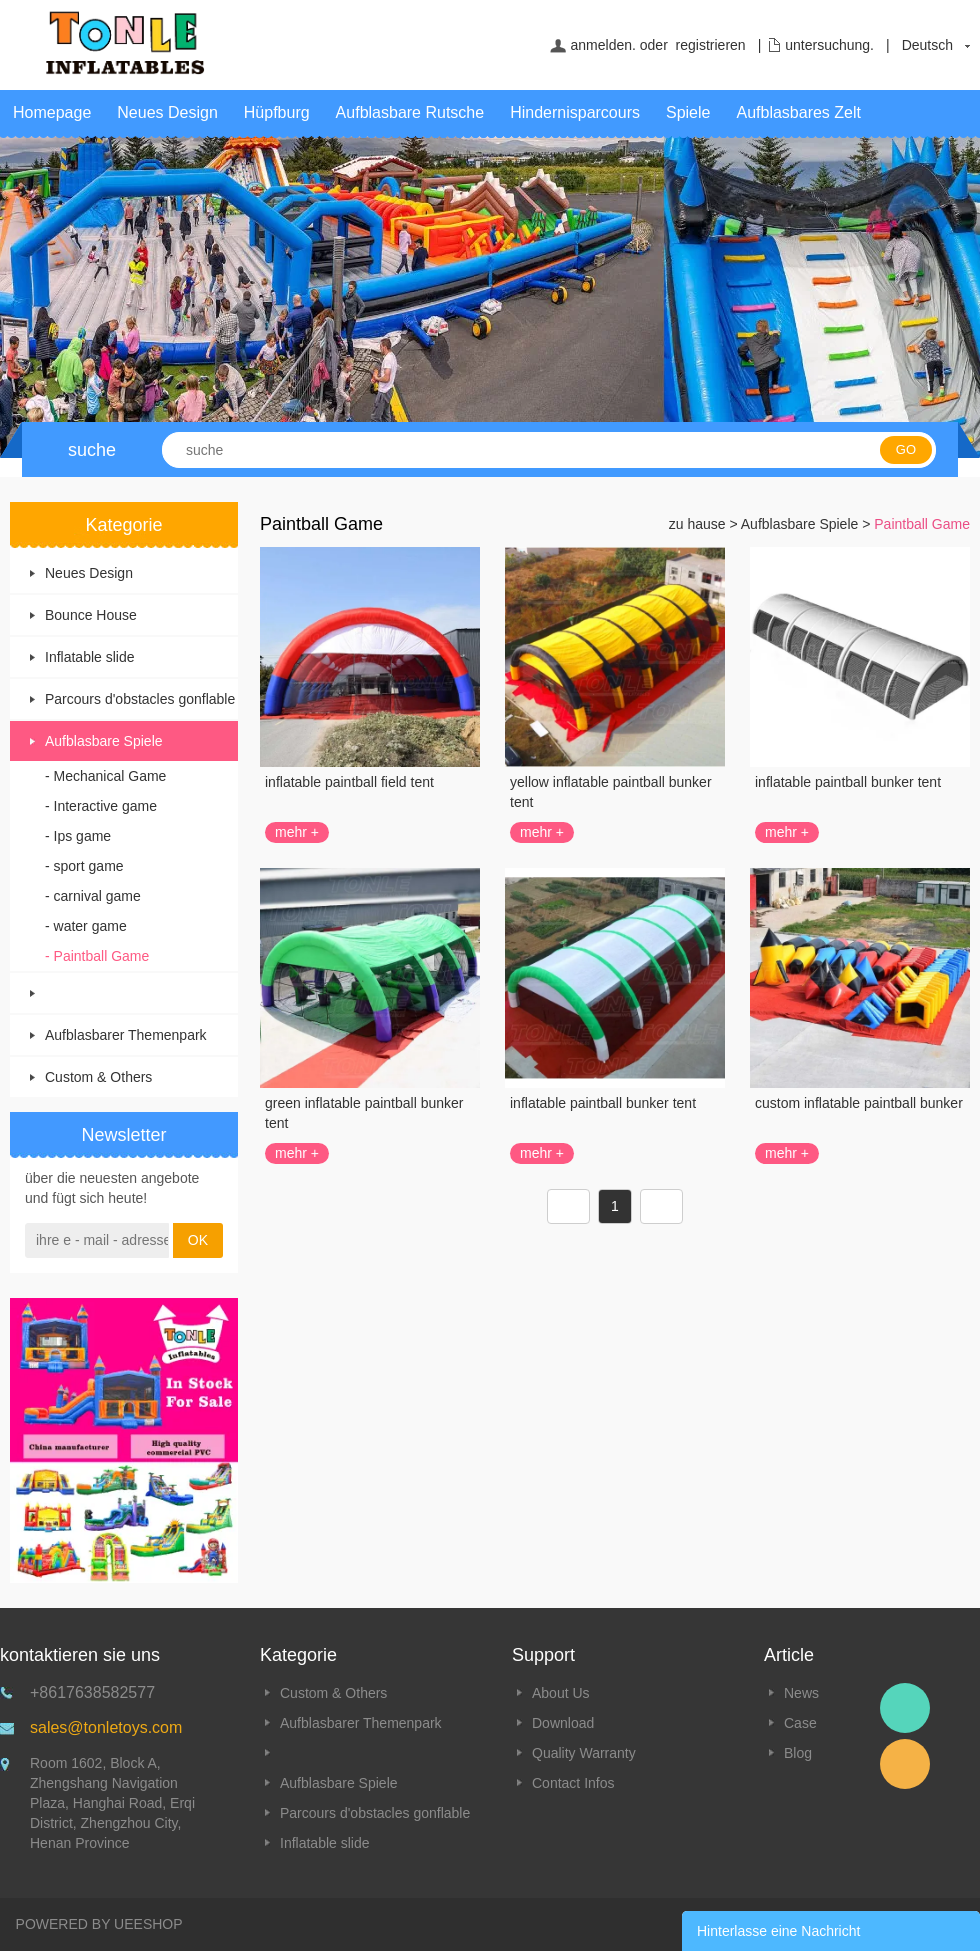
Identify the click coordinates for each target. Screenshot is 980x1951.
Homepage (52, 112)
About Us (561, 1693)
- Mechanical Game (105, 776)
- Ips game (78, 836)
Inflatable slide (90, 657)
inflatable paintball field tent (349, 782)
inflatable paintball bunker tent (848, 782)
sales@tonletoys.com (106, 1727)
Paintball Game (922, 524)
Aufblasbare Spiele (104, 741)
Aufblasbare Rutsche (410, 112)
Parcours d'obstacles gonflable (140, 699)
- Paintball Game (97, 956)
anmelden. (603, 45)
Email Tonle (905, 1764)
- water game (86, 926)
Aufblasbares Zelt (798, 112)
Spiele (688, 112)
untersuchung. (829, 45)
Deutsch (927, 45)
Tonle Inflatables (905, 1708)
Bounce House (91, 615)
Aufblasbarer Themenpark (126, 1035)
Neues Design (167, 112)
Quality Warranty (584, 1753)
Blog (798, 1753)
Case (800, 1723)
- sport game (84, 866)
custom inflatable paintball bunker (859, 1103)
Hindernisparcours (575, 112)
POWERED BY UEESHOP (99, 1924)
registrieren (711, 45)
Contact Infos (573, 1783)
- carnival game (93, 896)
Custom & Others (98, 1077)
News (801, 1693)
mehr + (297, 832)
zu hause (697, 524)
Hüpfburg (277, 112)
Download (563, 1723)
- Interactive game (101, 806)
